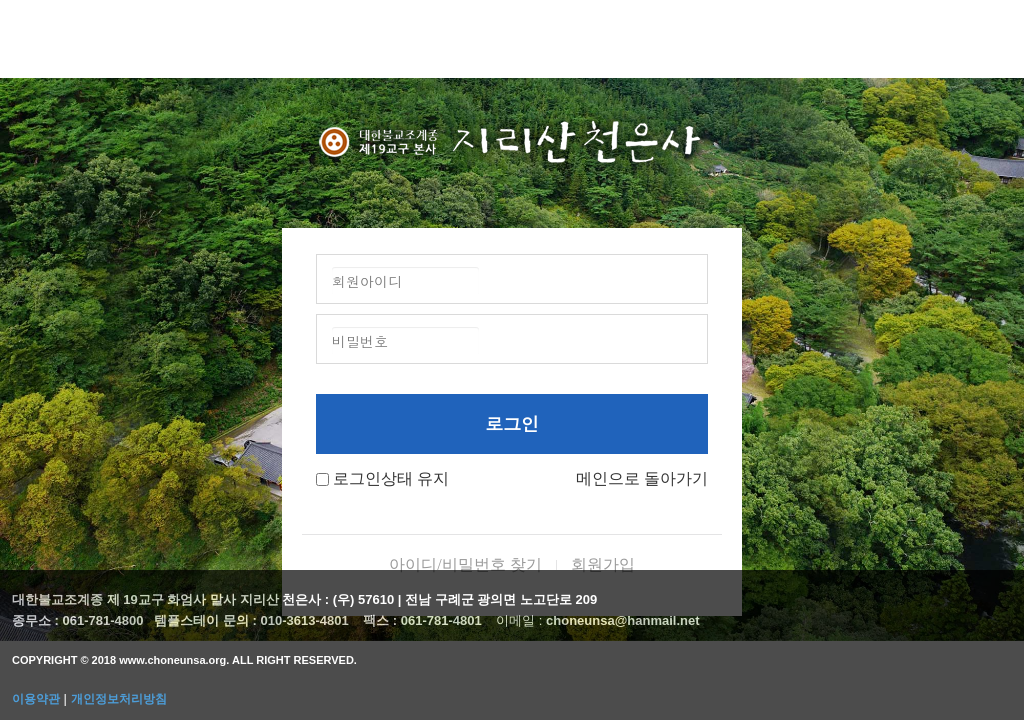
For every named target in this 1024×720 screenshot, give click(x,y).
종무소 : (37, 620)
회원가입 (603, 564)
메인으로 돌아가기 (642, 478)
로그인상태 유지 (391, 478)
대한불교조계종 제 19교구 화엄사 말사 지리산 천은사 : (170, 599)
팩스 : (382, 620)
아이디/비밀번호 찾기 (465, 564)
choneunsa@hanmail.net (623, 620)
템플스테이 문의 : (207, 620)
